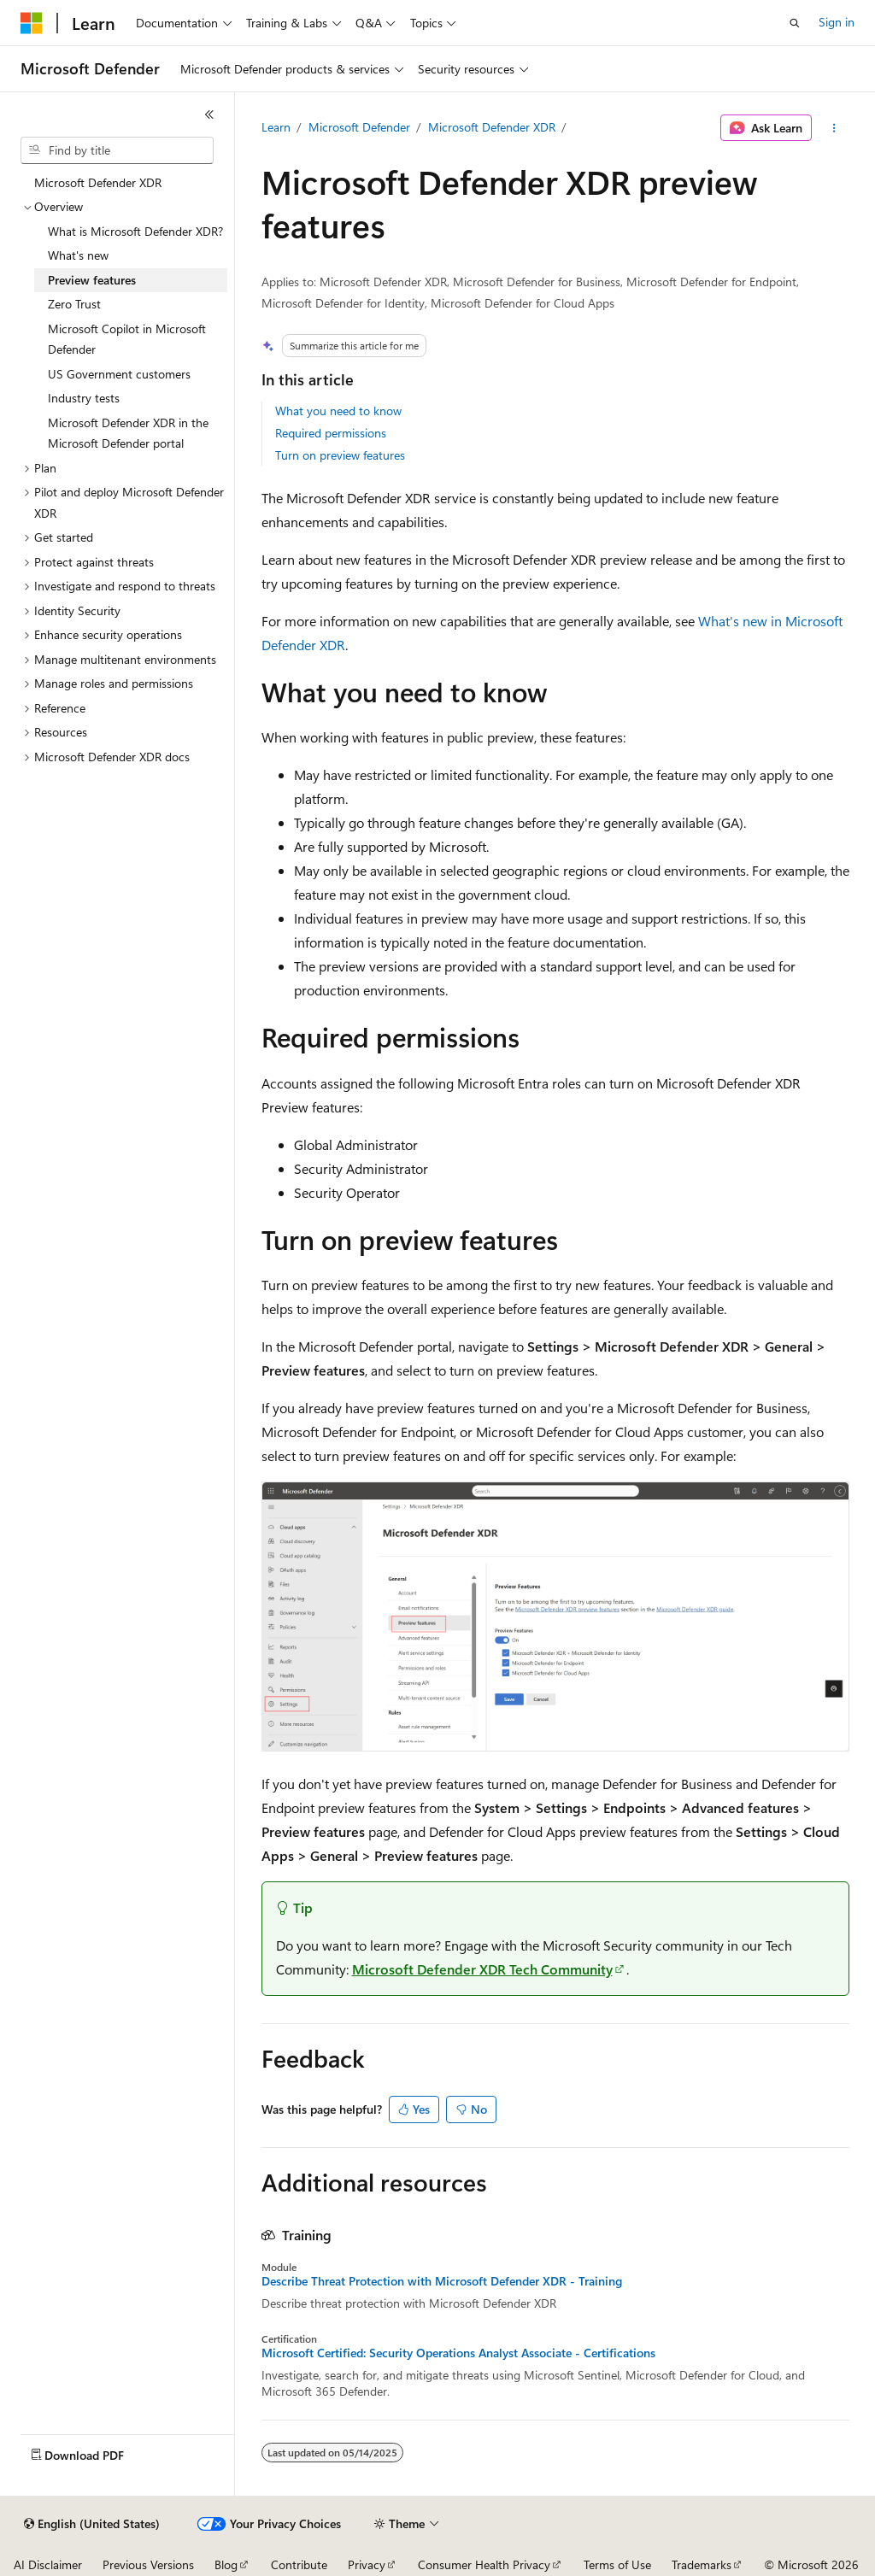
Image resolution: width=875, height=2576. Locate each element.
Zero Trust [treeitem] (74, 304)
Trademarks (701, 2564)
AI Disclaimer (48, 2564)
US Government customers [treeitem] (119, 374)
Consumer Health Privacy (484, 2564)
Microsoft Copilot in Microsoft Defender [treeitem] (127, 339)
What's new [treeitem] (78, 255)
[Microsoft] (32, 23)
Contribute (299, 2564)
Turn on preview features (340, 455)
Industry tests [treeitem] (84, 398)
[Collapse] (209, 114)
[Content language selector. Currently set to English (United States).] (92, 2524)
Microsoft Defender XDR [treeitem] (97, 182)
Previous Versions (148, 2564)
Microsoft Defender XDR (491, 127)
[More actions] (834, 128)
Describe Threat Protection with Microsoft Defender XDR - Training (441, 2281)
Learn (276, 127)
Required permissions (330, 433)
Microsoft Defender (359, 127)
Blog (226, 2564)
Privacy (366, 2564)
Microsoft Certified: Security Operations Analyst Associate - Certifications (458, 2353)
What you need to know (338, 410)
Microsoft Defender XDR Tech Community (482, 1969)
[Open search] (795, 23)
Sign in (836, 22)
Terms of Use (617, 2564)
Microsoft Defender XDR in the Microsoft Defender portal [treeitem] (128, 433)
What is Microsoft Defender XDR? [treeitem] (135, 231)
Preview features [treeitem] (92, 280)
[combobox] (117, 150)
